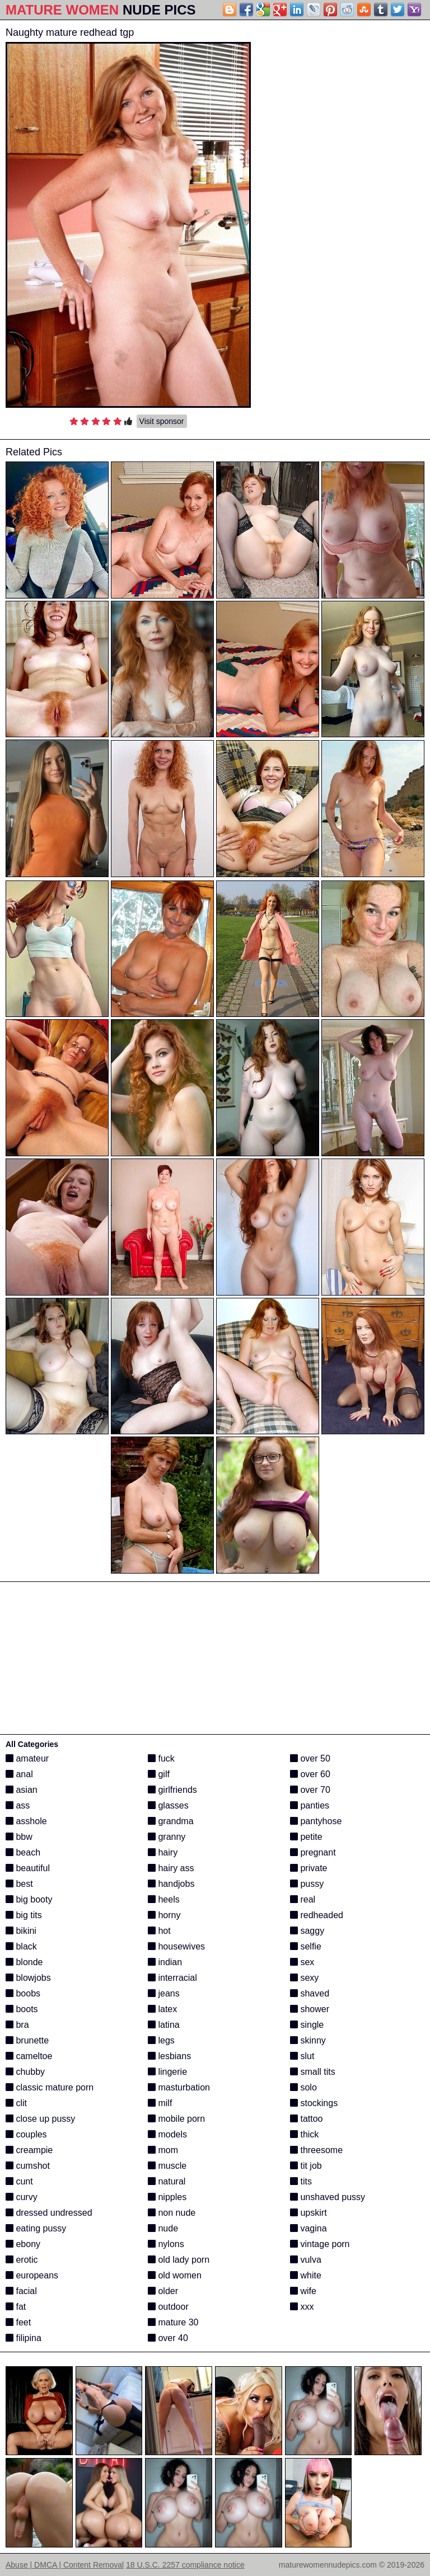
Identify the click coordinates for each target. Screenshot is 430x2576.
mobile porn (176, 2118)
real (302, 1899)
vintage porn (320, 2244)
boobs (23, 1993)
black (21, 1946)
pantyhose (316, 1821)
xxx (302, 2306)
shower (309, 2009)
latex (162, 2009)
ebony (23, 2244)
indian (165, 1962)
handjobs (171, 1884)
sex (302, 1962)
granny (166, 1837)
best (19, 1884)
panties (309, 1805)
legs (161, 2040)
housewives (176, 1946)
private (308, 1868)
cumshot (28, 2165)
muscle (167, 2165)
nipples (167, 2197)
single (307, 2024)
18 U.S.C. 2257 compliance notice (185, 2564)
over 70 (310, 1790)
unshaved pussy (327, 2197)
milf (160, 2103)
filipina (23, 2338)
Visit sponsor (161, 421)
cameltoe (29, 2056)
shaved (309, 1993)
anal (19, 1774)
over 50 (310, 1758)
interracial (172, 1977)
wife (303, 2291)
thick (304, 2134)
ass (18, 1805)
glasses (168, 1805)
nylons (166, 2244)
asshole (26, 1821)
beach (23, 1852)
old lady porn (178, 2259)
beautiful (28, 1868)
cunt (19, 2181)
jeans (164, 1993)
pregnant (313, 1852)
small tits (312, 2071)
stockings (314, 2103)
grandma (171, 1821)
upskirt (308, 2212)
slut (302, 2056)
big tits (24, 1915)
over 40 (168, 2338)
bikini (21, 1930)
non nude (171, 2212)
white (305, 2275)
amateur (27, 1758)
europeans (32, 2275)
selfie (305, 1946)
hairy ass (171, 1868)
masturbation (179, 2087)
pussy (307, 1884)
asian (22, 1790)
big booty (29, 1899)
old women (175, 2275)
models (167, 2134)
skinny (308, 2040)
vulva (305, 2259)
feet (18, 2322)
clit (16, 2103)
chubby (25, 2071)
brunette (27, 2040)
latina (164, 2024)
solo (303, 2087)
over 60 (310, 1774)
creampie (29, 2150)
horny (164, 1915)
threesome (316, 2150)
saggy (307, 1930)
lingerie (167, 2071)
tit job (306, 2165)
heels (164, 1899)
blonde (24, 1962)
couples (26, 2134)
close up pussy (40, 2118)
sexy (304, 1977)
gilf (159, 1774)
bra (17, 2024)
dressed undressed (49, 2212)
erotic (22, 2259)
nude (163, 2228)
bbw (19, 1837)
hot (159, 1930)
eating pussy (36, 2228)
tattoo (306, 2118)
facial (21, 2291)
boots (22, 2009)
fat (16, 2306)
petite (306, 1837)
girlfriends (172, 1790)
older (163, 2291)
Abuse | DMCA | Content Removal (65, 2564)
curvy (22, 2197)
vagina (308, 2228)
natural (166, 2181)
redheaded (316, 1915)
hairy (162, 1852)
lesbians (169, 2056)
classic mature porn (50, 2087)
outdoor (168, 2306)
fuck (161, 1758)
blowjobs (28, 1977)
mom (163, 2150)
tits (301, 2181)
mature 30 (173, 2322)
